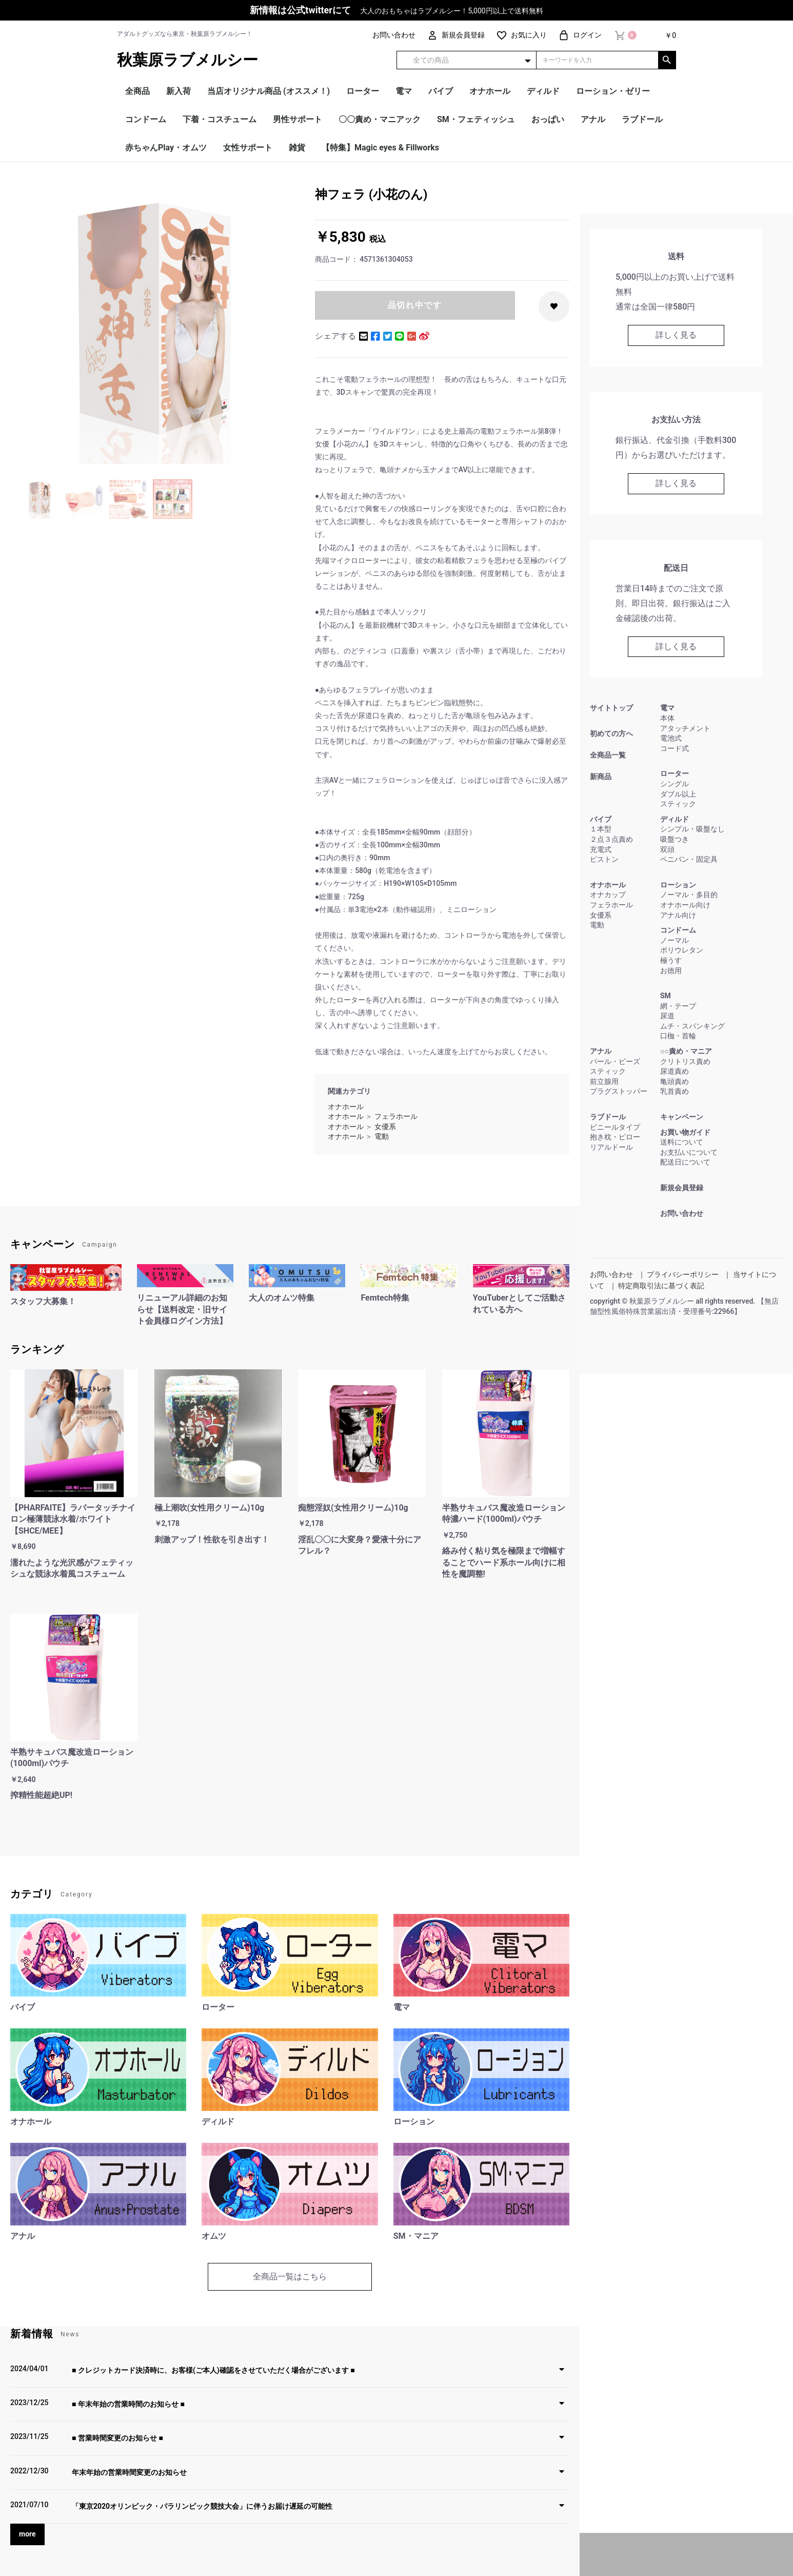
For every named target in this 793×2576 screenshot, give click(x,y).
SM (665, 996)
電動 (381, 1136)
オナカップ (608, 894)
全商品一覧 (608, 755)
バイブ (440, 91)
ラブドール (642, 119)
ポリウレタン (681, 950)
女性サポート (247, 147)
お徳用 (671, 970)
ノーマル (674, 940)
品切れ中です (415, 305)
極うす (671, 960)
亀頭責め (674, 1081)
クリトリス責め (685, 1061)
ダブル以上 (678, 794)
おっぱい (547, 119)
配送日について (685, 1162)
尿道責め (674, 1071)
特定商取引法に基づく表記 (661, 1286)
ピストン (604, 859)
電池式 (671, 738)
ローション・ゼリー (613, 91)
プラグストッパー (618, 1091)
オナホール (489, 91)
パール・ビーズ (615, 1061)
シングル (674, 784)
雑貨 (297, 147)
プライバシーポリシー (683, 1274)
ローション (678, 885)
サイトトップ (611, 708)
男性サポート (297, 119)
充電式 (600, 849)
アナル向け (678, 915)
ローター (362, 91)
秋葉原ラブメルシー (187, 59)
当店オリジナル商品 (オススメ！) (268, 91)
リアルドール (611, 1147)
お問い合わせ (681, 1213)
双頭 (667, 849)
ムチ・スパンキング (692, 1026)
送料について (681, 1142)
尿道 (667, 1016)
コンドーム (145, 119)
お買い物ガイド (685, 1132)
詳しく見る (676, 335)
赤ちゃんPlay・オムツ (166, 147)
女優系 (385, 1126)
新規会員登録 (681, 1188)
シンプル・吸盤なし (692, 829)
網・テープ (678, 1006)
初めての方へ (611, 733)
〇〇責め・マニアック (380, 119)
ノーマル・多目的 (689, 894)
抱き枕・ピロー (615, 1137)
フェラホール (396, 1116)
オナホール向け (685, 905)
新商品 (600, 776)
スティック (678, 804)
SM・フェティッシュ (476, 119)
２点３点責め (611, 839)
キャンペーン (681, 1117)
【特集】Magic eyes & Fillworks (380, 147)
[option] (158, 326)
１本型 (600, 829)
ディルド (543, 91)
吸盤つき (674, 839)
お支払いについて (689, 1152)
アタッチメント (685, 728)
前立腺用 (604, 1081)
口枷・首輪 (678, 1036)
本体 (667, 718)
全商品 (137, 91)
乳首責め (674, 1091)
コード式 (674, 748)
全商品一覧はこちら (290, 2276)
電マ (403, 91)
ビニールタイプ (615, 1127)
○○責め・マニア (686, 1051)
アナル (593, 119)
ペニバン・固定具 (689, 859)
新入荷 (178, 91)
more (27, 2534)
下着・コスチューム (219, 119)
